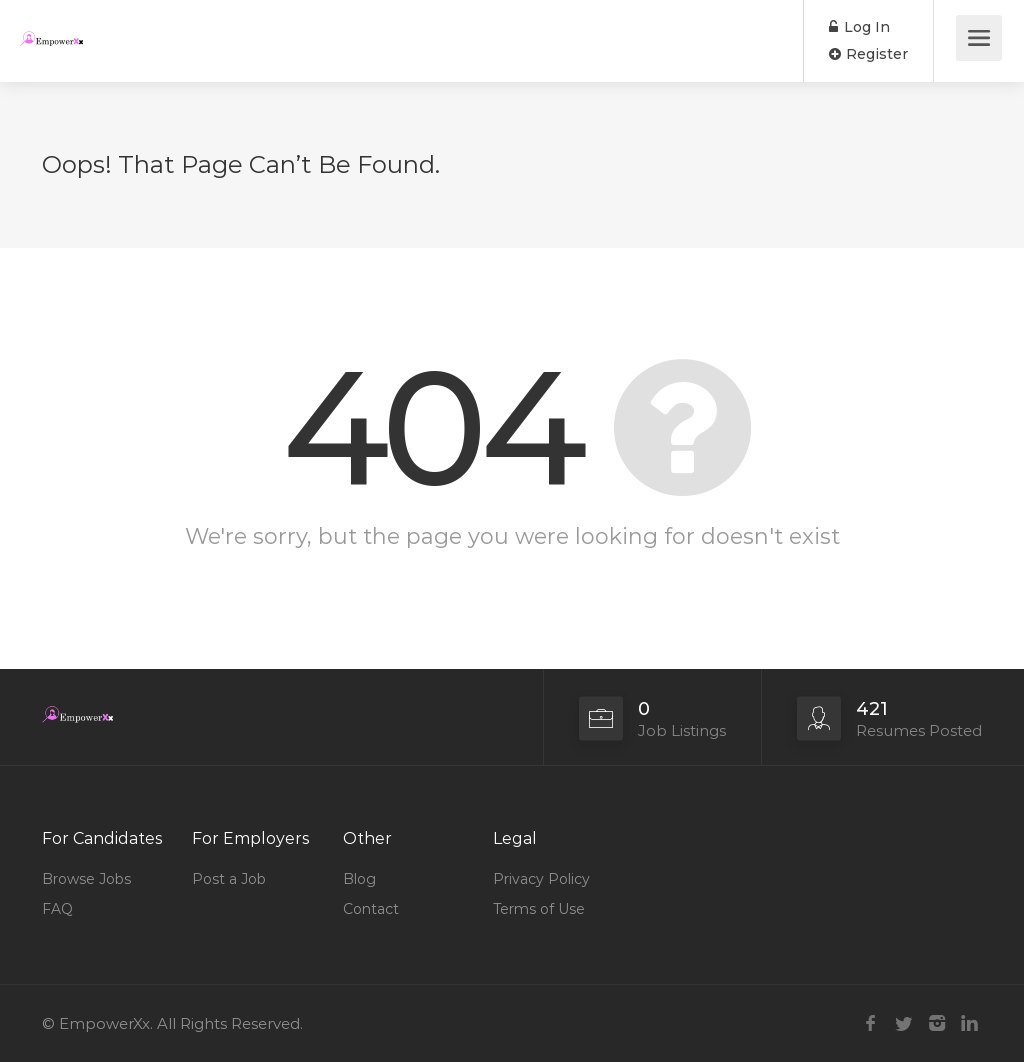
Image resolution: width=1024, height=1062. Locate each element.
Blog (359, 879)
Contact (371, 909)
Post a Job (229, 879)
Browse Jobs (86, 879)
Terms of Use (539, 909)
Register (868, 54)
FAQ (57, 909)
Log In (859, 27)
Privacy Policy (541, 879)
